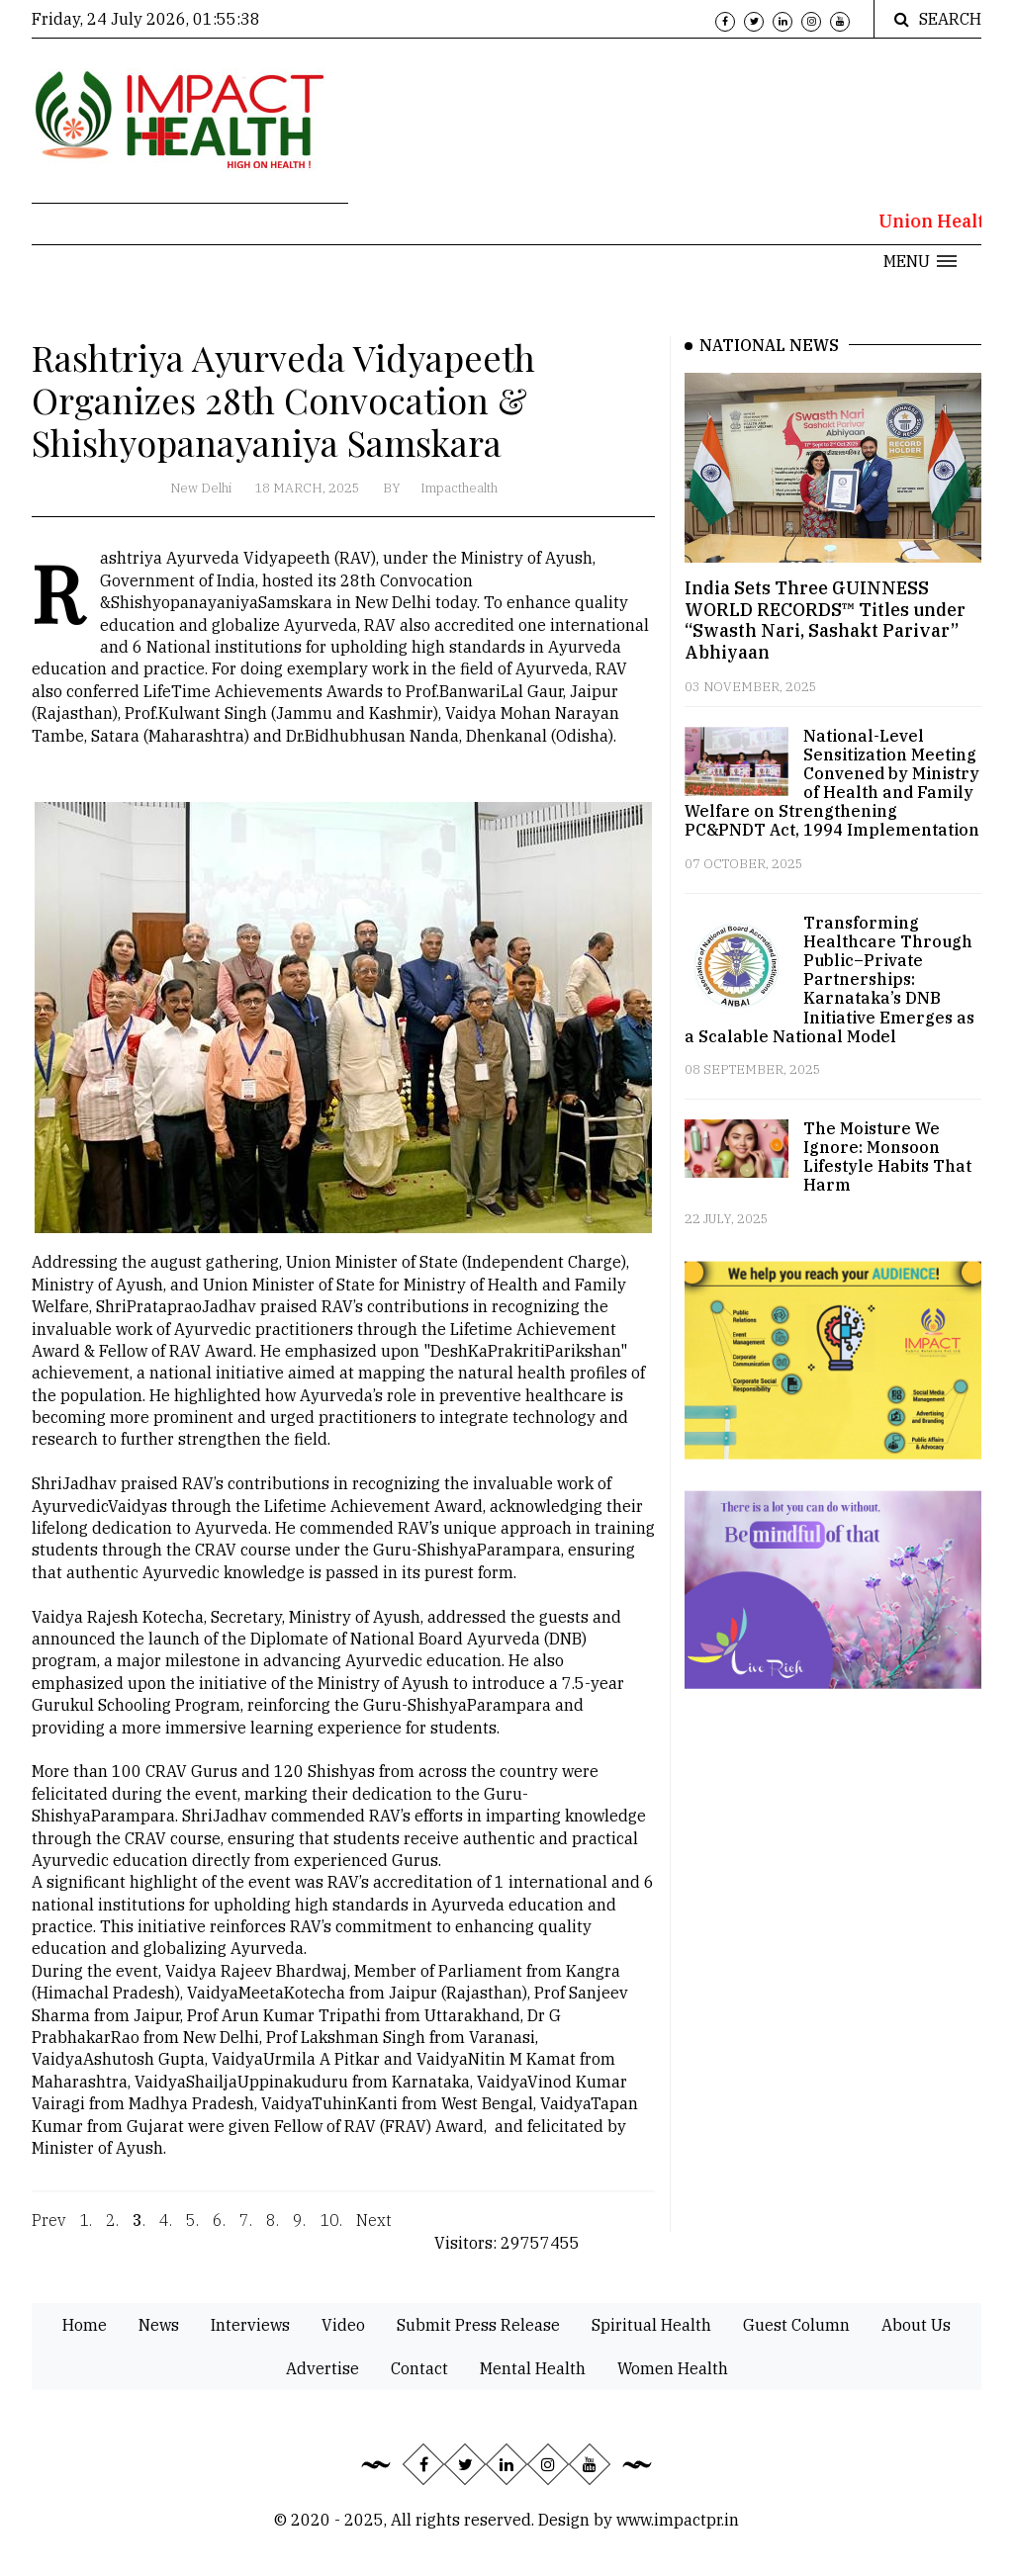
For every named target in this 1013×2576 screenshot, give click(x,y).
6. (219, 2233)
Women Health (672, 2368)
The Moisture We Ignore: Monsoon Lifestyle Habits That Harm (887, 1157)
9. (299, 2233)
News (158, 2325)
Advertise (322, 2368)
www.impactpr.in (677, 2520)
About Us (916, 2325)
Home (84, 2325)
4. (165, 2233)
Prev (48, 2233)
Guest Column (796, 2325)
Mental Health (533, 2368)
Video (343, 2325)
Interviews (250, 2325)
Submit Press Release (478, 2325)
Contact (419, 2368)
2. (112, 2233)
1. (85, 2233)
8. (272, 2233)
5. (192, 2233)
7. (245, 2233)
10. (331, 2233)
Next (374, 2233)
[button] (920, 261)
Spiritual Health (651, 2325)
